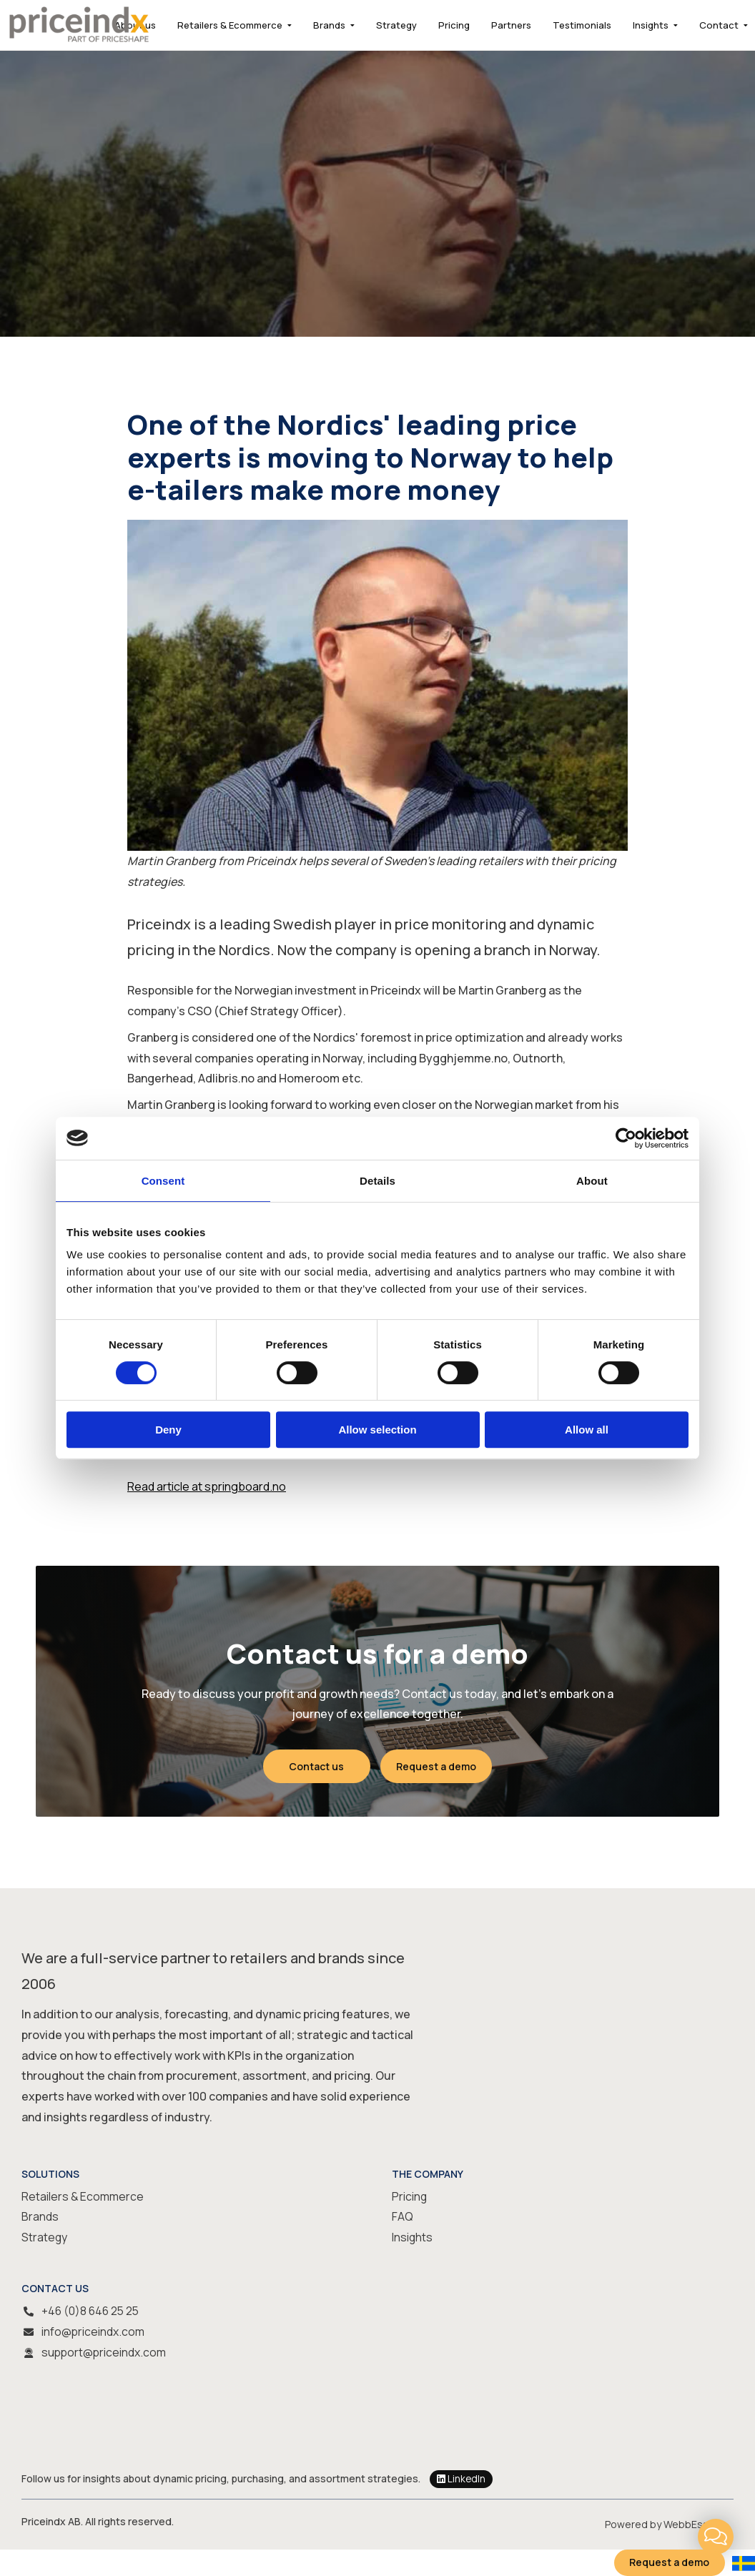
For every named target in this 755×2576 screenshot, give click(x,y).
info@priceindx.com (93, 2331)
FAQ (402, 2217)
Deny (168, 1429)
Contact (719, 25)
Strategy (396, 25)
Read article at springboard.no (206, 1486)
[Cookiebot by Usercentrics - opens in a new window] (626, 1138)
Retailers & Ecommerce (229, 25)
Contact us (316, 1766)
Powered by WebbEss (657, 2523)
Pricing (454, 25)
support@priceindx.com (104, 2352)
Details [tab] (377, 1181)
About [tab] (592, 1181)
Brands (329, 25)
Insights (650, 25)
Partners (511, 25)
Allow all (586, 1429)
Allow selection (377, 1429)
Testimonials (582, 25)
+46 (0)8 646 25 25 (91, 2311)
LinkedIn (461, 2479)
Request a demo (437, 1766)
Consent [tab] (163, 1181)
